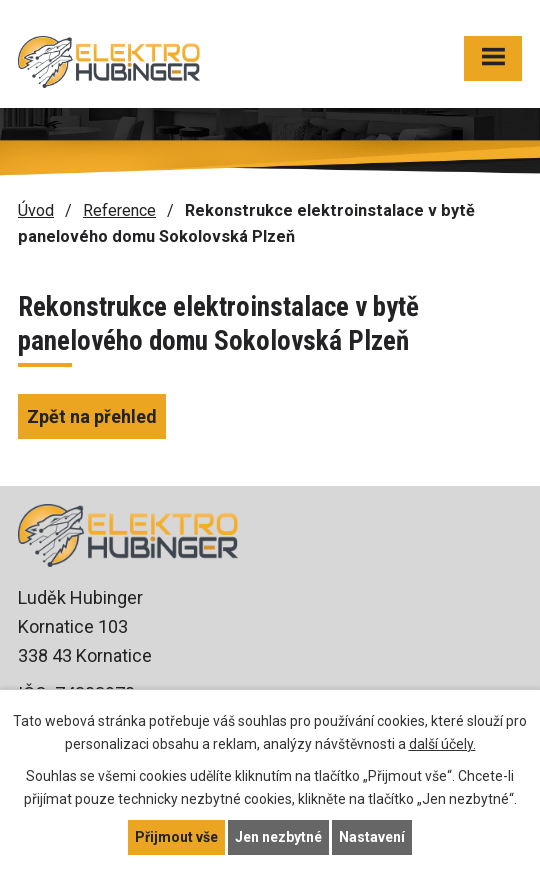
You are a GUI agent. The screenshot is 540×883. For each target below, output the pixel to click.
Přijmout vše (176, 837)
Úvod (36, 210)
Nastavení (372, 837)
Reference (119, 210)
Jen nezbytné (278, 837)
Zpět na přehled (92, 416)
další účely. (442, 744)
